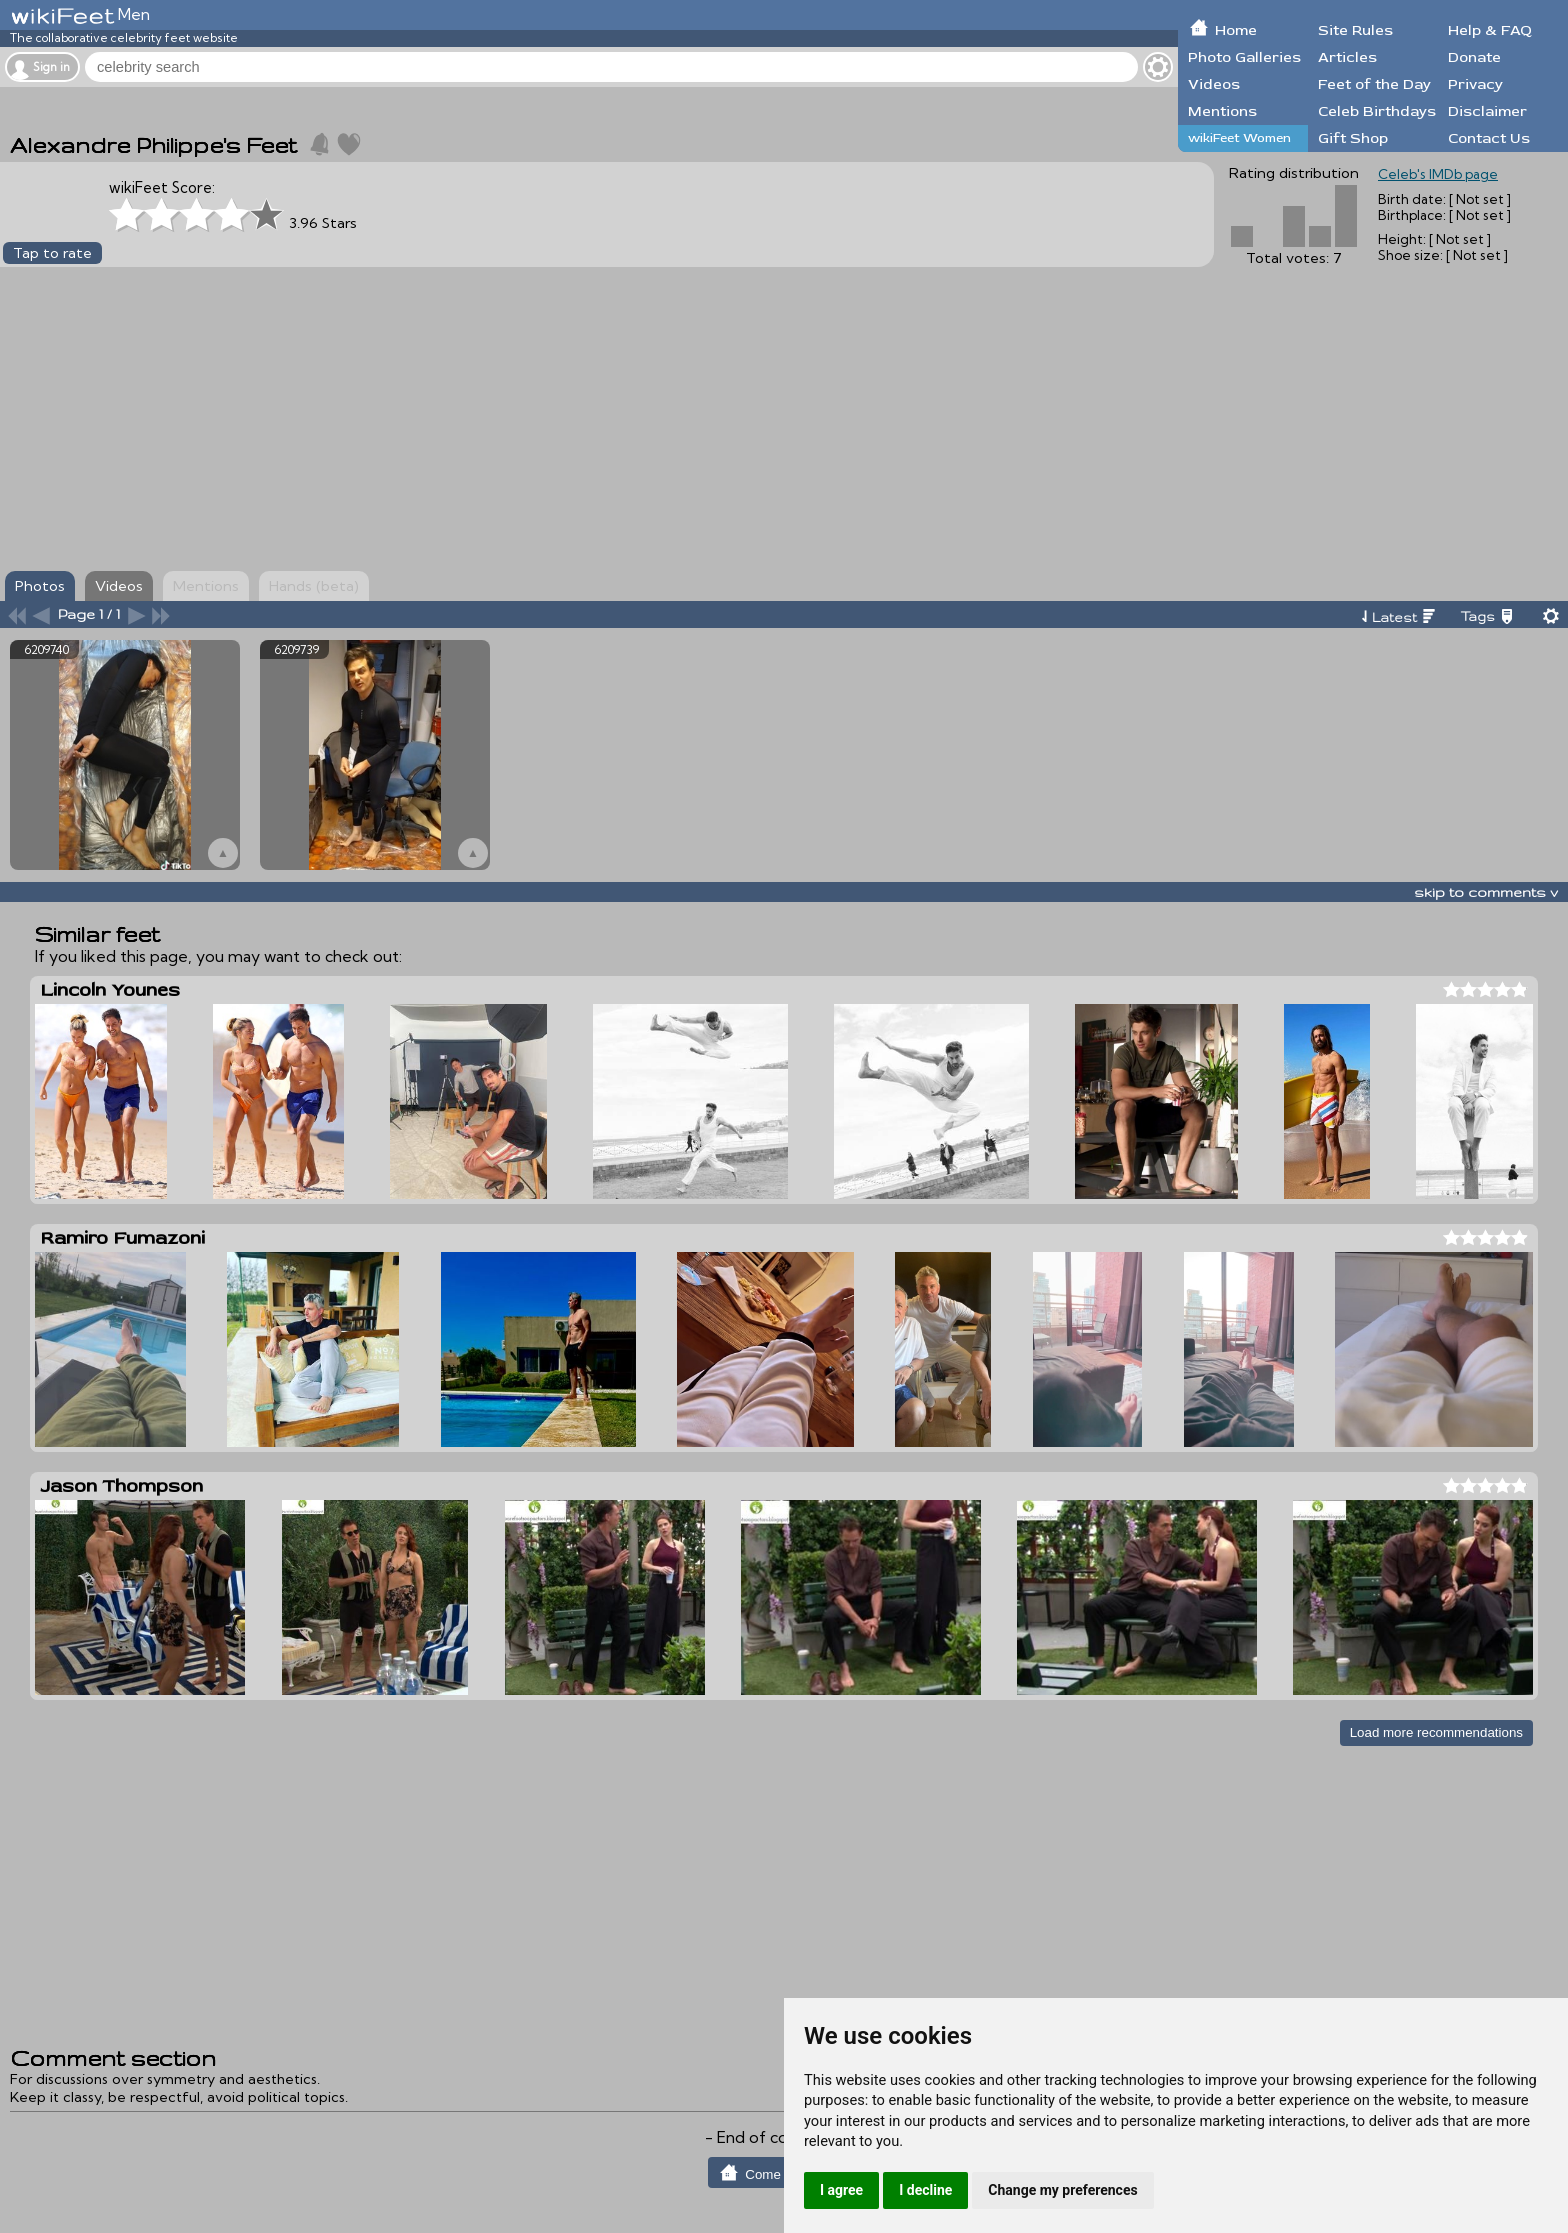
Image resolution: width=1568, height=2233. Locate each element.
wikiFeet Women (1239, 138)
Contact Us (1489, 138)
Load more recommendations (1436, 1732)
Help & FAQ (1490, 30)
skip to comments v (1486, 892)
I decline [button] (925, 2190)
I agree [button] (841, 2190)
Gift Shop (1353, 138)
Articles (1347, 57)
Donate (1474, 57)
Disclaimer (1487, 111)
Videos (1214, 84)
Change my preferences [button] (1062, 2190)
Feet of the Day (1374, 84)
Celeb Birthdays (1377, 111)
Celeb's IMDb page (1438, 174)
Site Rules (1355, 30)
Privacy (1475, 84)
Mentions (1222, 111)
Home (1236, 30)
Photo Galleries (1244, 57)
